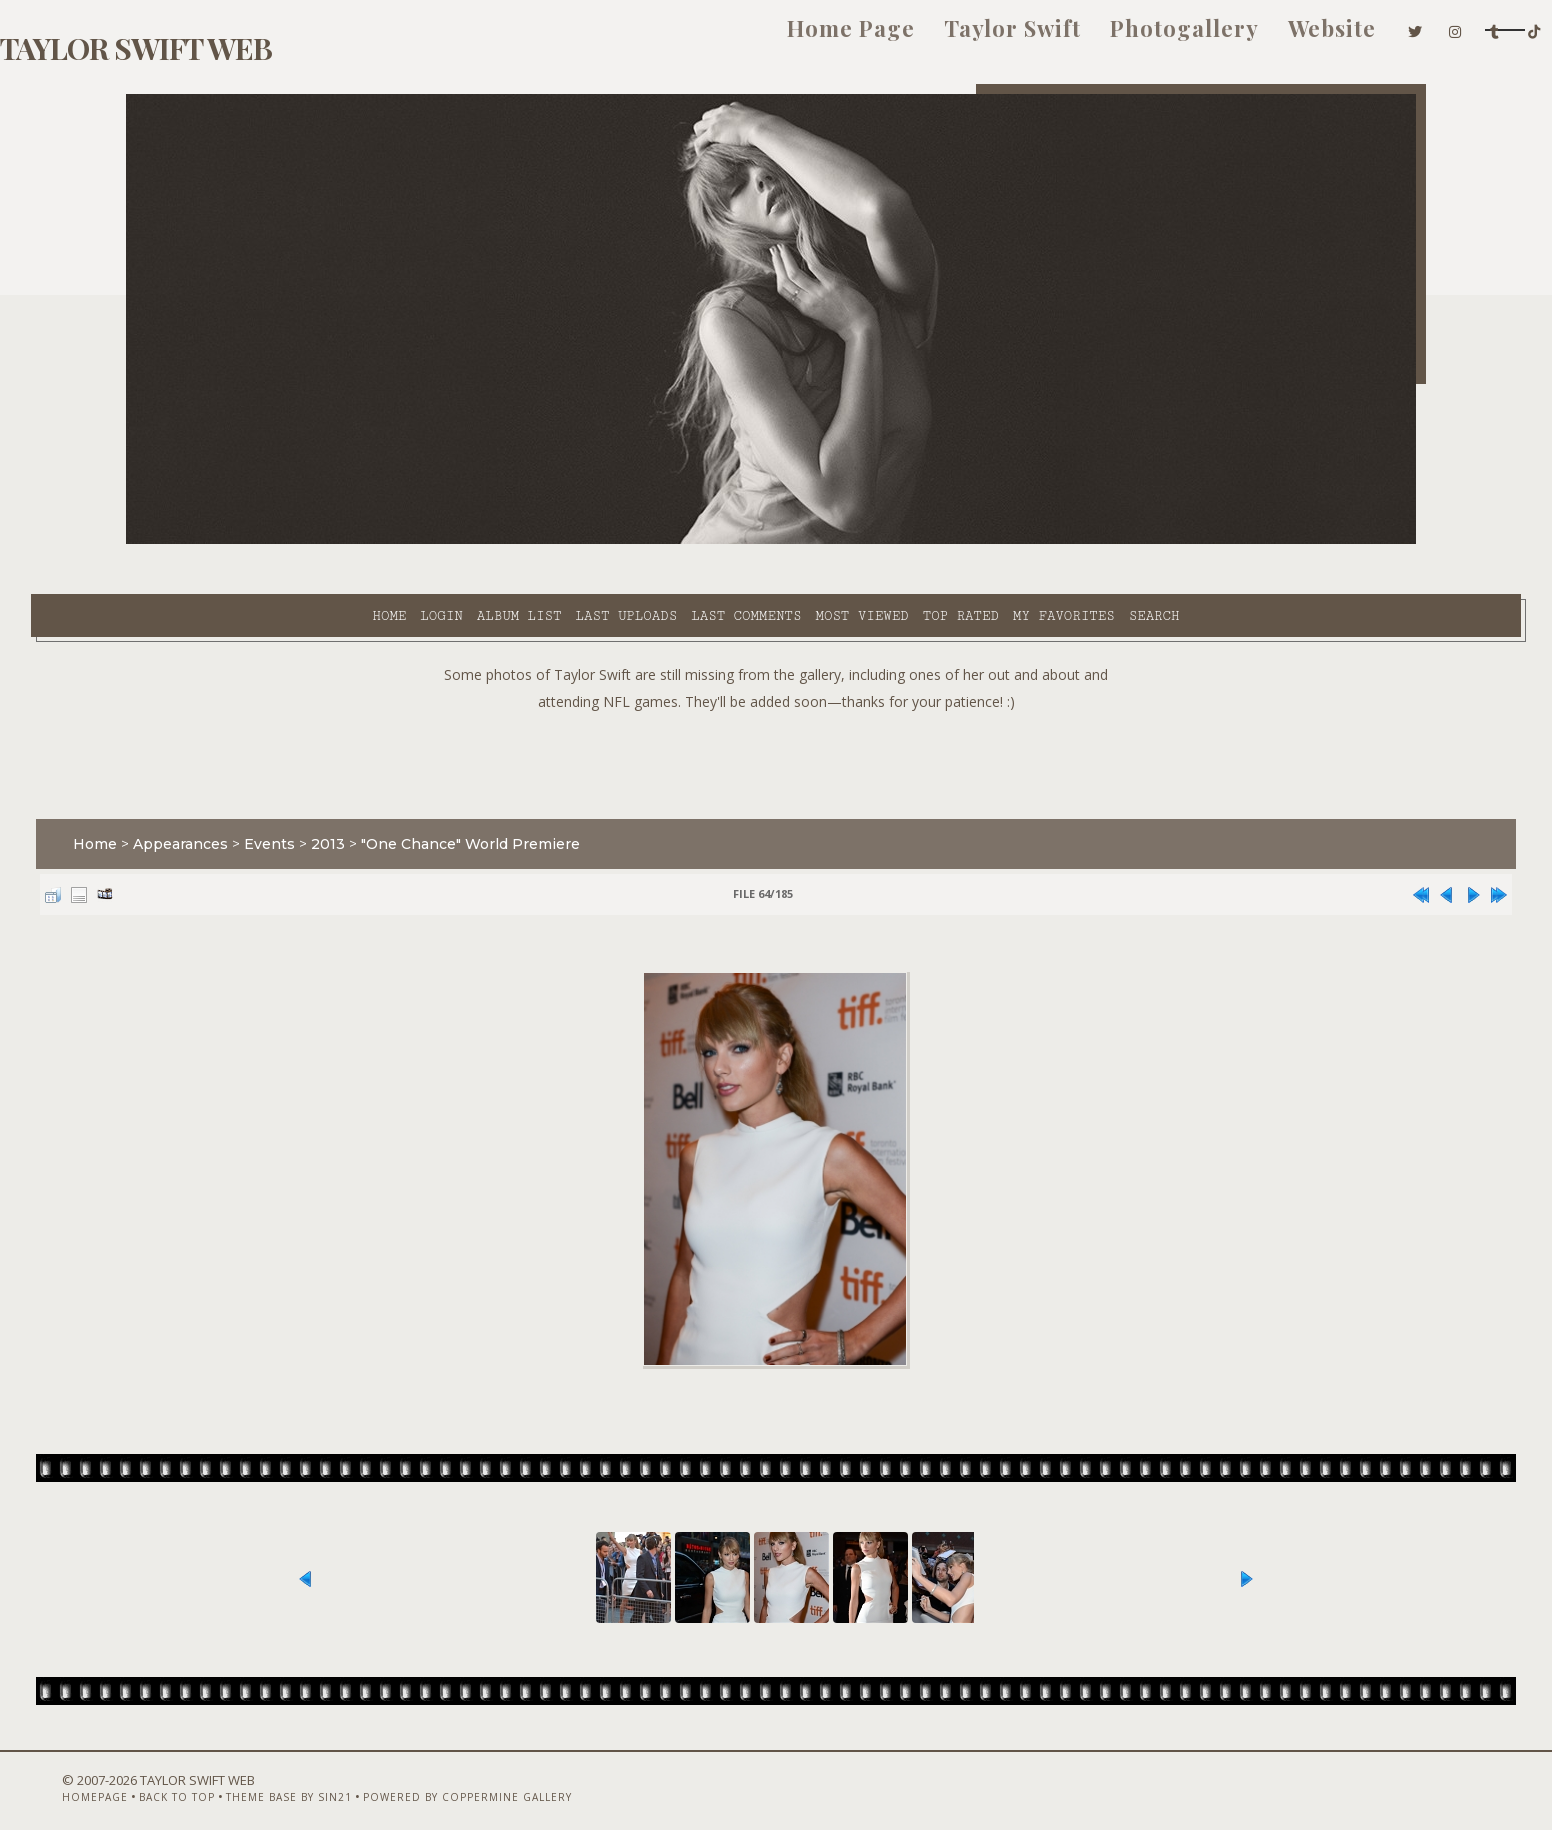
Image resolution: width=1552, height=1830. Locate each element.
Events (364, 794)
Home (209, 541)
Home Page (645, 38)
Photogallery (978, 38)
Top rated (781, 541)
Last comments (566, 541)
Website (1126, 38)
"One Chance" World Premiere (565, 794)
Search (974, 541)
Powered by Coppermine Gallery (531, 1777)
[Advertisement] (776, 710)
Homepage (159, 1777)
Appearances (275, 794)
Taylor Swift (806, 38)
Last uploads (447, 541)
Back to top (241, 1777)
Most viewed (681, 541)
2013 (423, 794)
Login (261, 541)
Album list (339, 541)
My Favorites (884, 541)
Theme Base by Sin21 (353, 1777)
